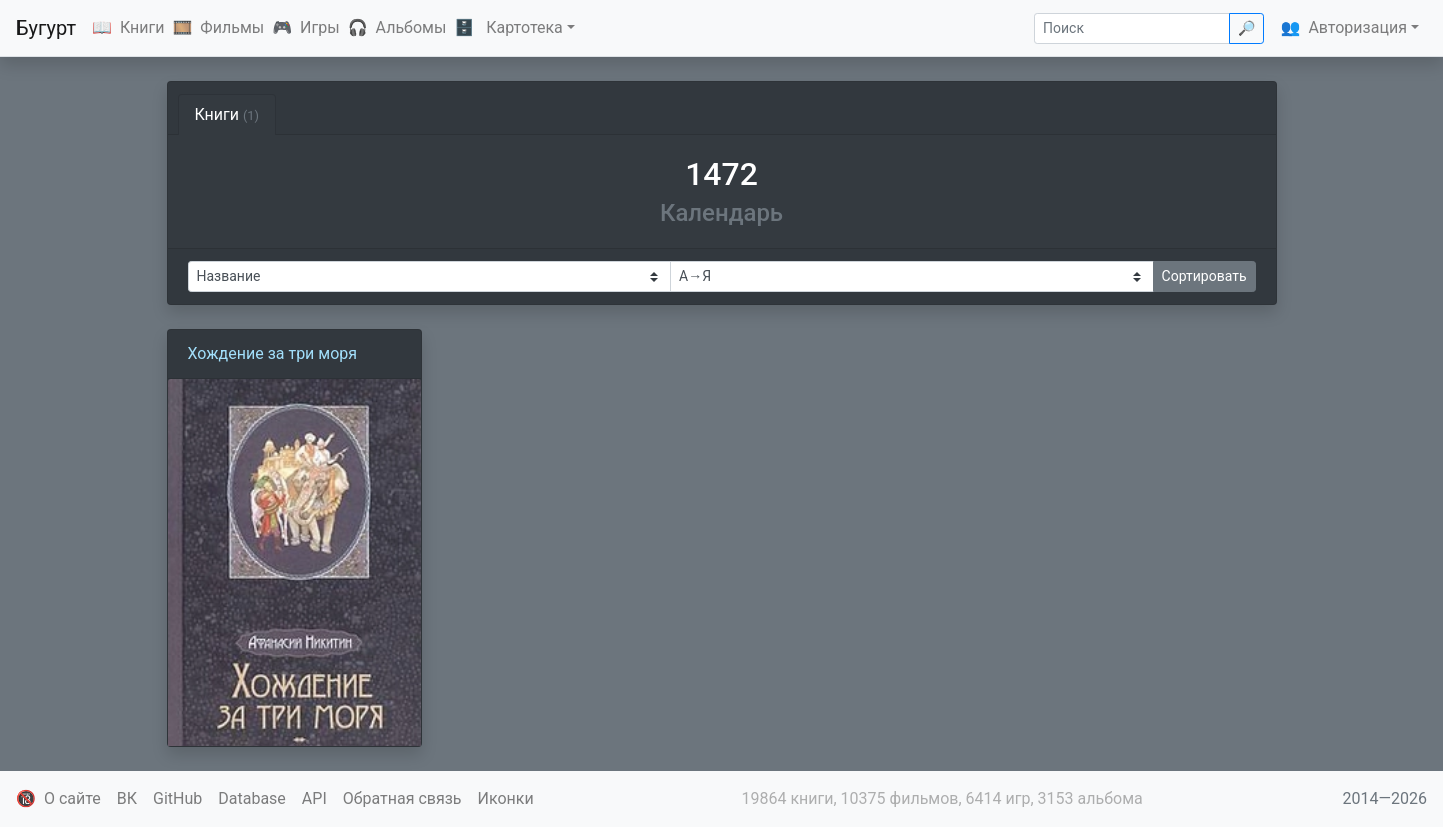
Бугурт (46, 28)
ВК (127, 798)
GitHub (177, 798)
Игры (320, 27)
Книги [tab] (227, 114)
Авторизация (1357, 27)
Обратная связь (402, 798)
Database (252, 798)
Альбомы (411, 27)
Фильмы (232, 27)
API (314, 798)
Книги (142, 27)
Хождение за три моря (273, 353)
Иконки (506, 798)
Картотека (524, 27)
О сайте (72, 798)
